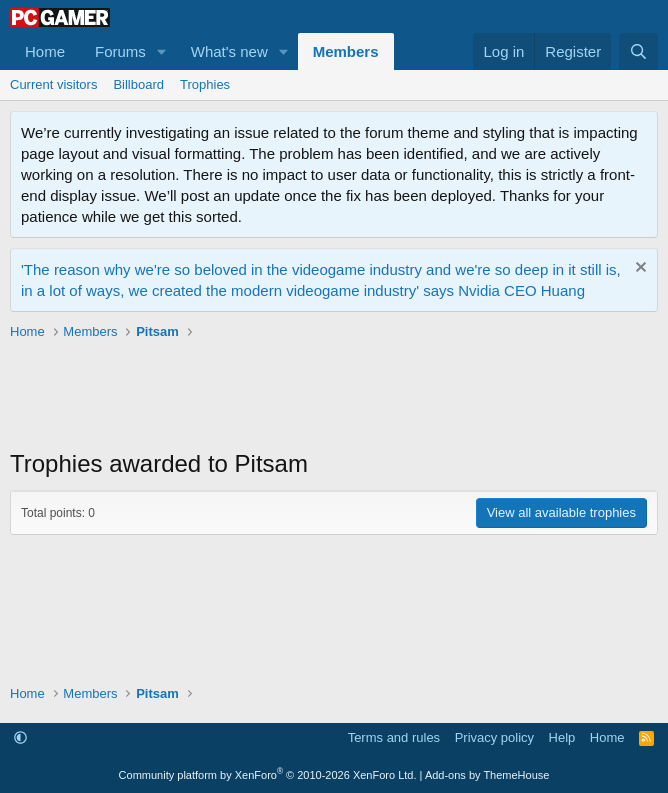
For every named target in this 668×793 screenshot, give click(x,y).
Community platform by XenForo (268, 775)
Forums (120, 51)
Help (562, 737)
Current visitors (53, 84)
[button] (162, 51)
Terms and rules (394, 737)
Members (346, 51)
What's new (229, 51)
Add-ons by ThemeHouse (487, 775)
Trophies (205, 84)
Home (45, 51)
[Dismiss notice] (638, 269)
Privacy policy (494, 737)
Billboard (138, 84)
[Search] (638, 51)
